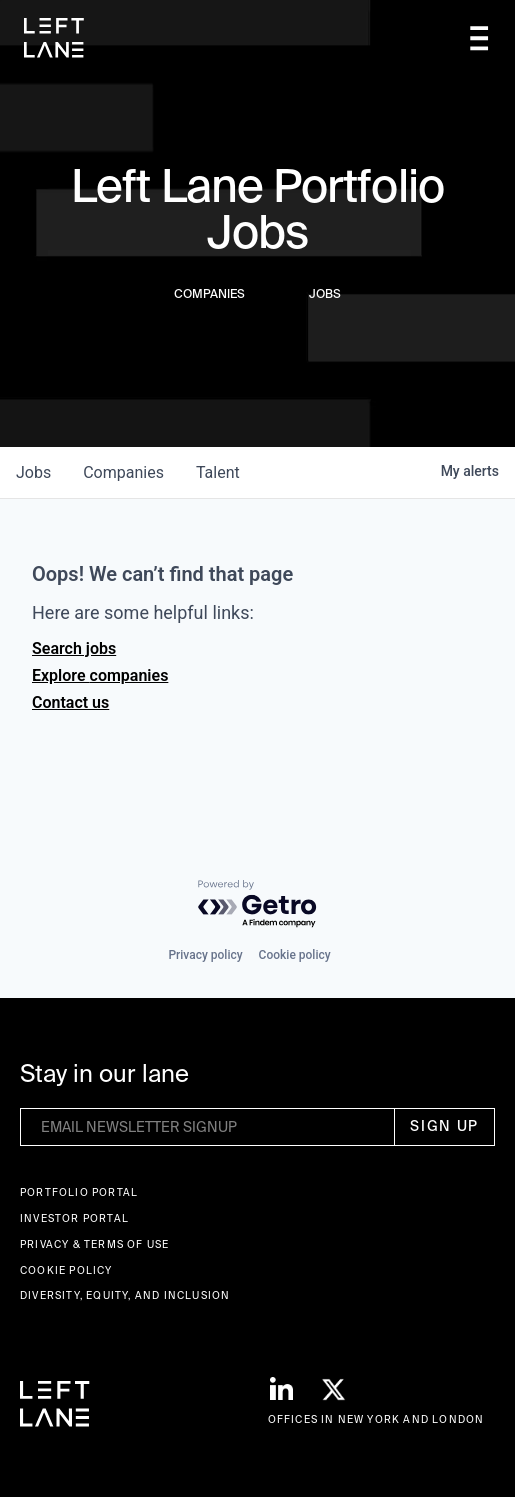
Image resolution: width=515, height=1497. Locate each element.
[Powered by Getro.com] (258, 904)
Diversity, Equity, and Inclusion (125, 1295)
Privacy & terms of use (94, 1244)
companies (123, 472)
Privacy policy (205, 955)
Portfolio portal (79, 1192)
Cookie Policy (66, 1270)
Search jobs (74, 648)
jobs (33, 472)
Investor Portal (74, 1218)
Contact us (70, 702)
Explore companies (100, 675)
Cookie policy (295, 955)
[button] (479, 38)
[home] (54, 38)
